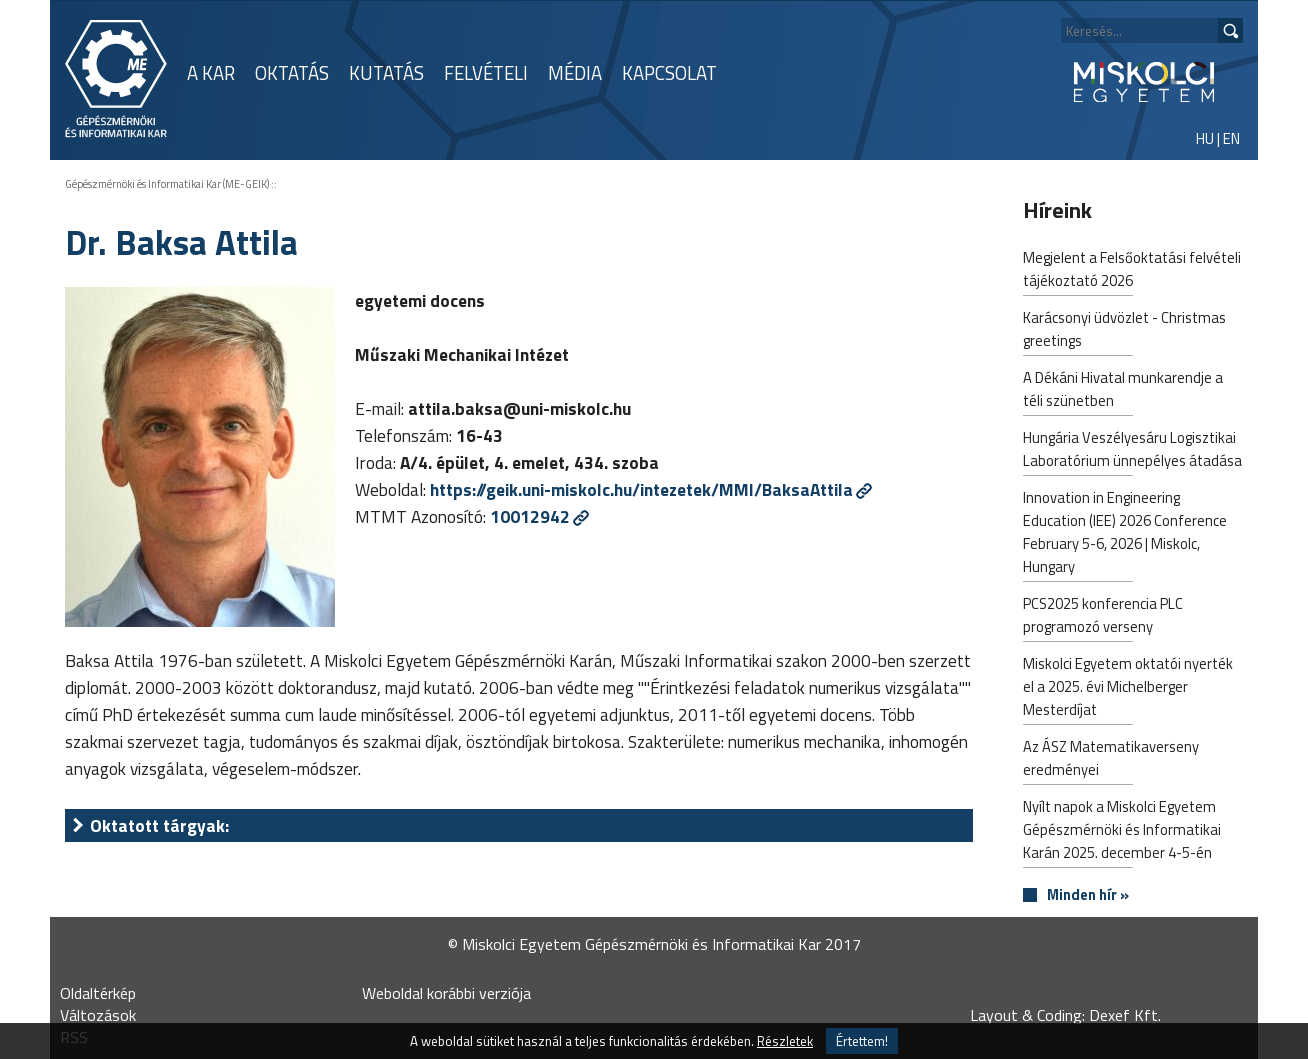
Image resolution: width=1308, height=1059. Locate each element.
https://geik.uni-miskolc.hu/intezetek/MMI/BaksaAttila (641, 489)
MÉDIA (575, 73)
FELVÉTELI (486, 73)
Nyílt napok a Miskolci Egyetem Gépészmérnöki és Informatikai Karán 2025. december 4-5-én (1122, 831)
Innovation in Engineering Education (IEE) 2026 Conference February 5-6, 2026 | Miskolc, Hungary (1125, 534)
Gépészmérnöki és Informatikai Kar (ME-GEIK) (167, 184)
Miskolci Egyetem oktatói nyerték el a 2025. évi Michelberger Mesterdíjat (1128, 688)
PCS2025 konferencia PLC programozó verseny (1103, 617)
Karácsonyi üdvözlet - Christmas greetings (1124, 331)
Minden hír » (1088, 895)
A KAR (211, 73)
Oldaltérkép (98, 993)
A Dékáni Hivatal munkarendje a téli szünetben (1123, 391)
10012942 (530, 516)
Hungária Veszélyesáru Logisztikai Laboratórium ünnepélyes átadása (1132, 451)
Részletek (785, 1041)
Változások (98, 1015)
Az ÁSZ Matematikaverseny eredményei (1111, 760)
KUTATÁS (386, 73)
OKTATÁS (292, 73)
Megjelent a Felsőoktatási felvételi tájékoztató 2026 (1132, 271)
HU (1205, 138)
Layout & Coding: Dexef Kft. (1065, 1015)
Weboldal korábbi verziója (446, 993)
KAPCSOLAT (669, 73)
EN (1231, 138)
